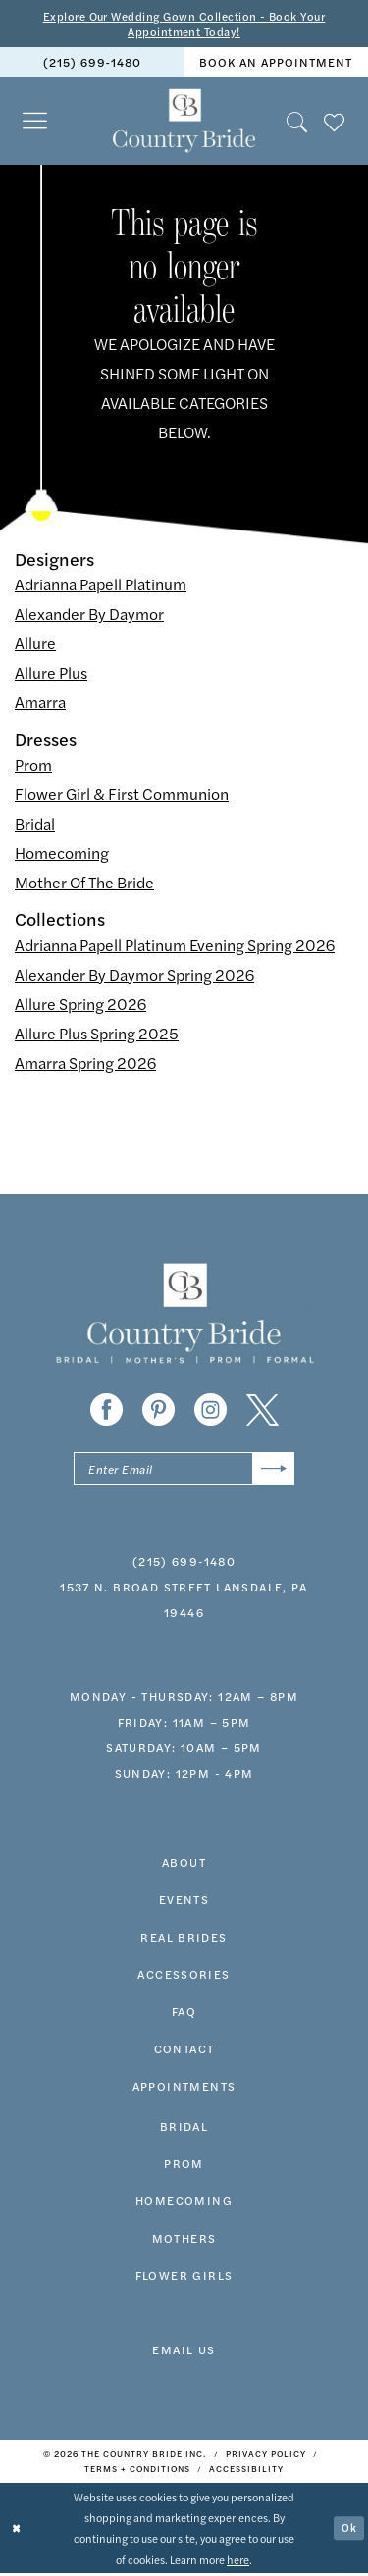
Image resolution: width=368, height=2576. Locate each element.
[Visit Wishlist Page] (334, 122)
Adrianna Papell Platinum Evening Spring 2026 (175, 945)
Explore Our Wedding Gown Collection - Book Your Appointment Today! (184, 24)
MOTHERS (184, 2240)
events (184, 1902)
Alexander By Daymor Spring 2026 (134, 975)
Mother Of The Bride (84, 883)
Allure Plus (51, 674)
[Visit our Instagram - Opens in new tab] (210, 1410)
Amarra (40, 703)
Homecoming (62, 853)
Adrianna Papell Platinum (100, 586)
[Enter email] (184, 1470)
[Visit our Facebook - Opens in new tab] (106, 1410)
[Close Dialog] (16, 2531)
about (184, 1865)
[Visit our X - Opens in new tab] (262, 1410)
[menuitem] (92, 63)
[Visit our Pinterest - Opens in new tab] (158, 1410)
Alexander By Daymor (89, 615)
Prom (33, 765)
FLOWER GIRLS (184, 2278)
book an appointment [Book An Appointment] (275, 64)
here (238, 2561)
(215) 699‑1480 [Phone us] (92, 64)
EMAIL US (183, 2352)
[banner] (184, 122)
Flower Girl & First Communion (122, 794)
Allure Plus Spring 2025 (97, 1034)
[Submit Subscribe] (273, 1470)
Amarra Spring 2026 (85, 1063)
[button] (35, 122)
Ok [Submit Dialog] (349, 2530)
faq (184, 2014)
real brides (183, 1939)
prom (184, 2166)
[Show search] (297, 122)
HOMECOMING (184, 2203)
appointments (184, 2088)
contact (184, 2051)
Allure (35, 644)
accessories (183, 1977)
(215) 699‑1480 (184, 1564)
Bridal (35, 824)
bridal (184, 2129)
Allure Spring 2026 (80, 1004)
